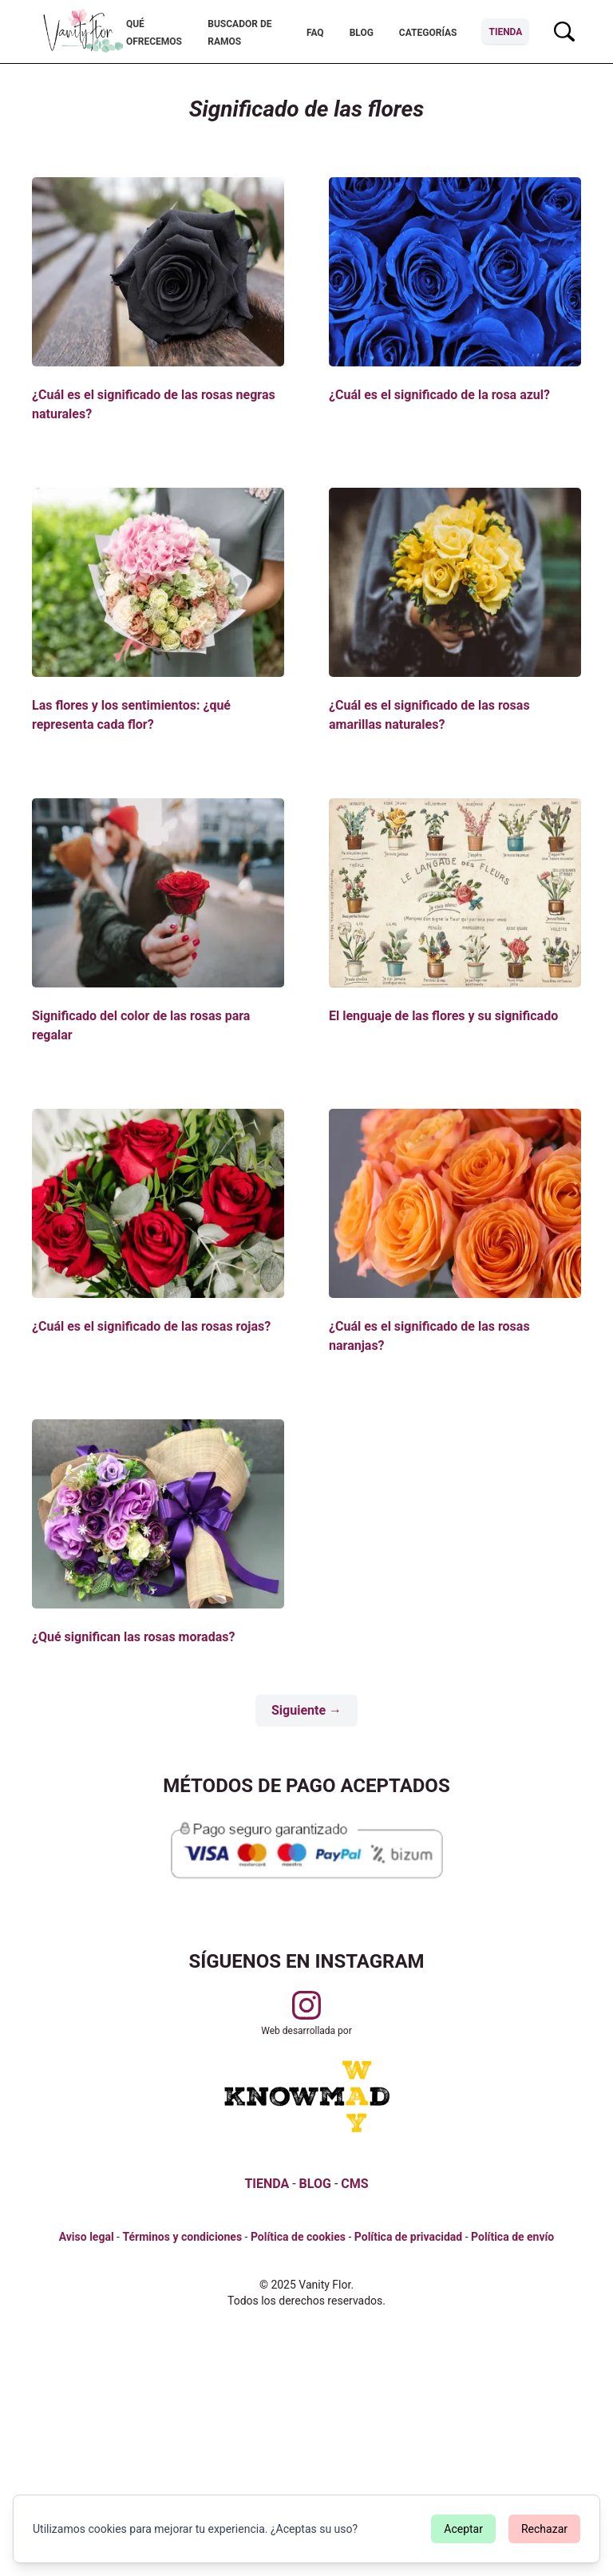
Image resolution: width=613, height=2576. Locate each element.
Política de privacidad (408, 2236)
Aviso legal (86, 2236)
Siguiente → (306, 1710)
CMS (354, 2183)
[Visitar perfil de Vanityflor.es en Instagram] (306, 2005)
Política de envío (512, 2236)
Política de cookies (298, 2236)
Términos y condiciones (182, 2236)
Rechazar (544, 2529)
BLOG (315, 2183)
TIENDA (266, 2183)
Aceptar (463, 2529)
